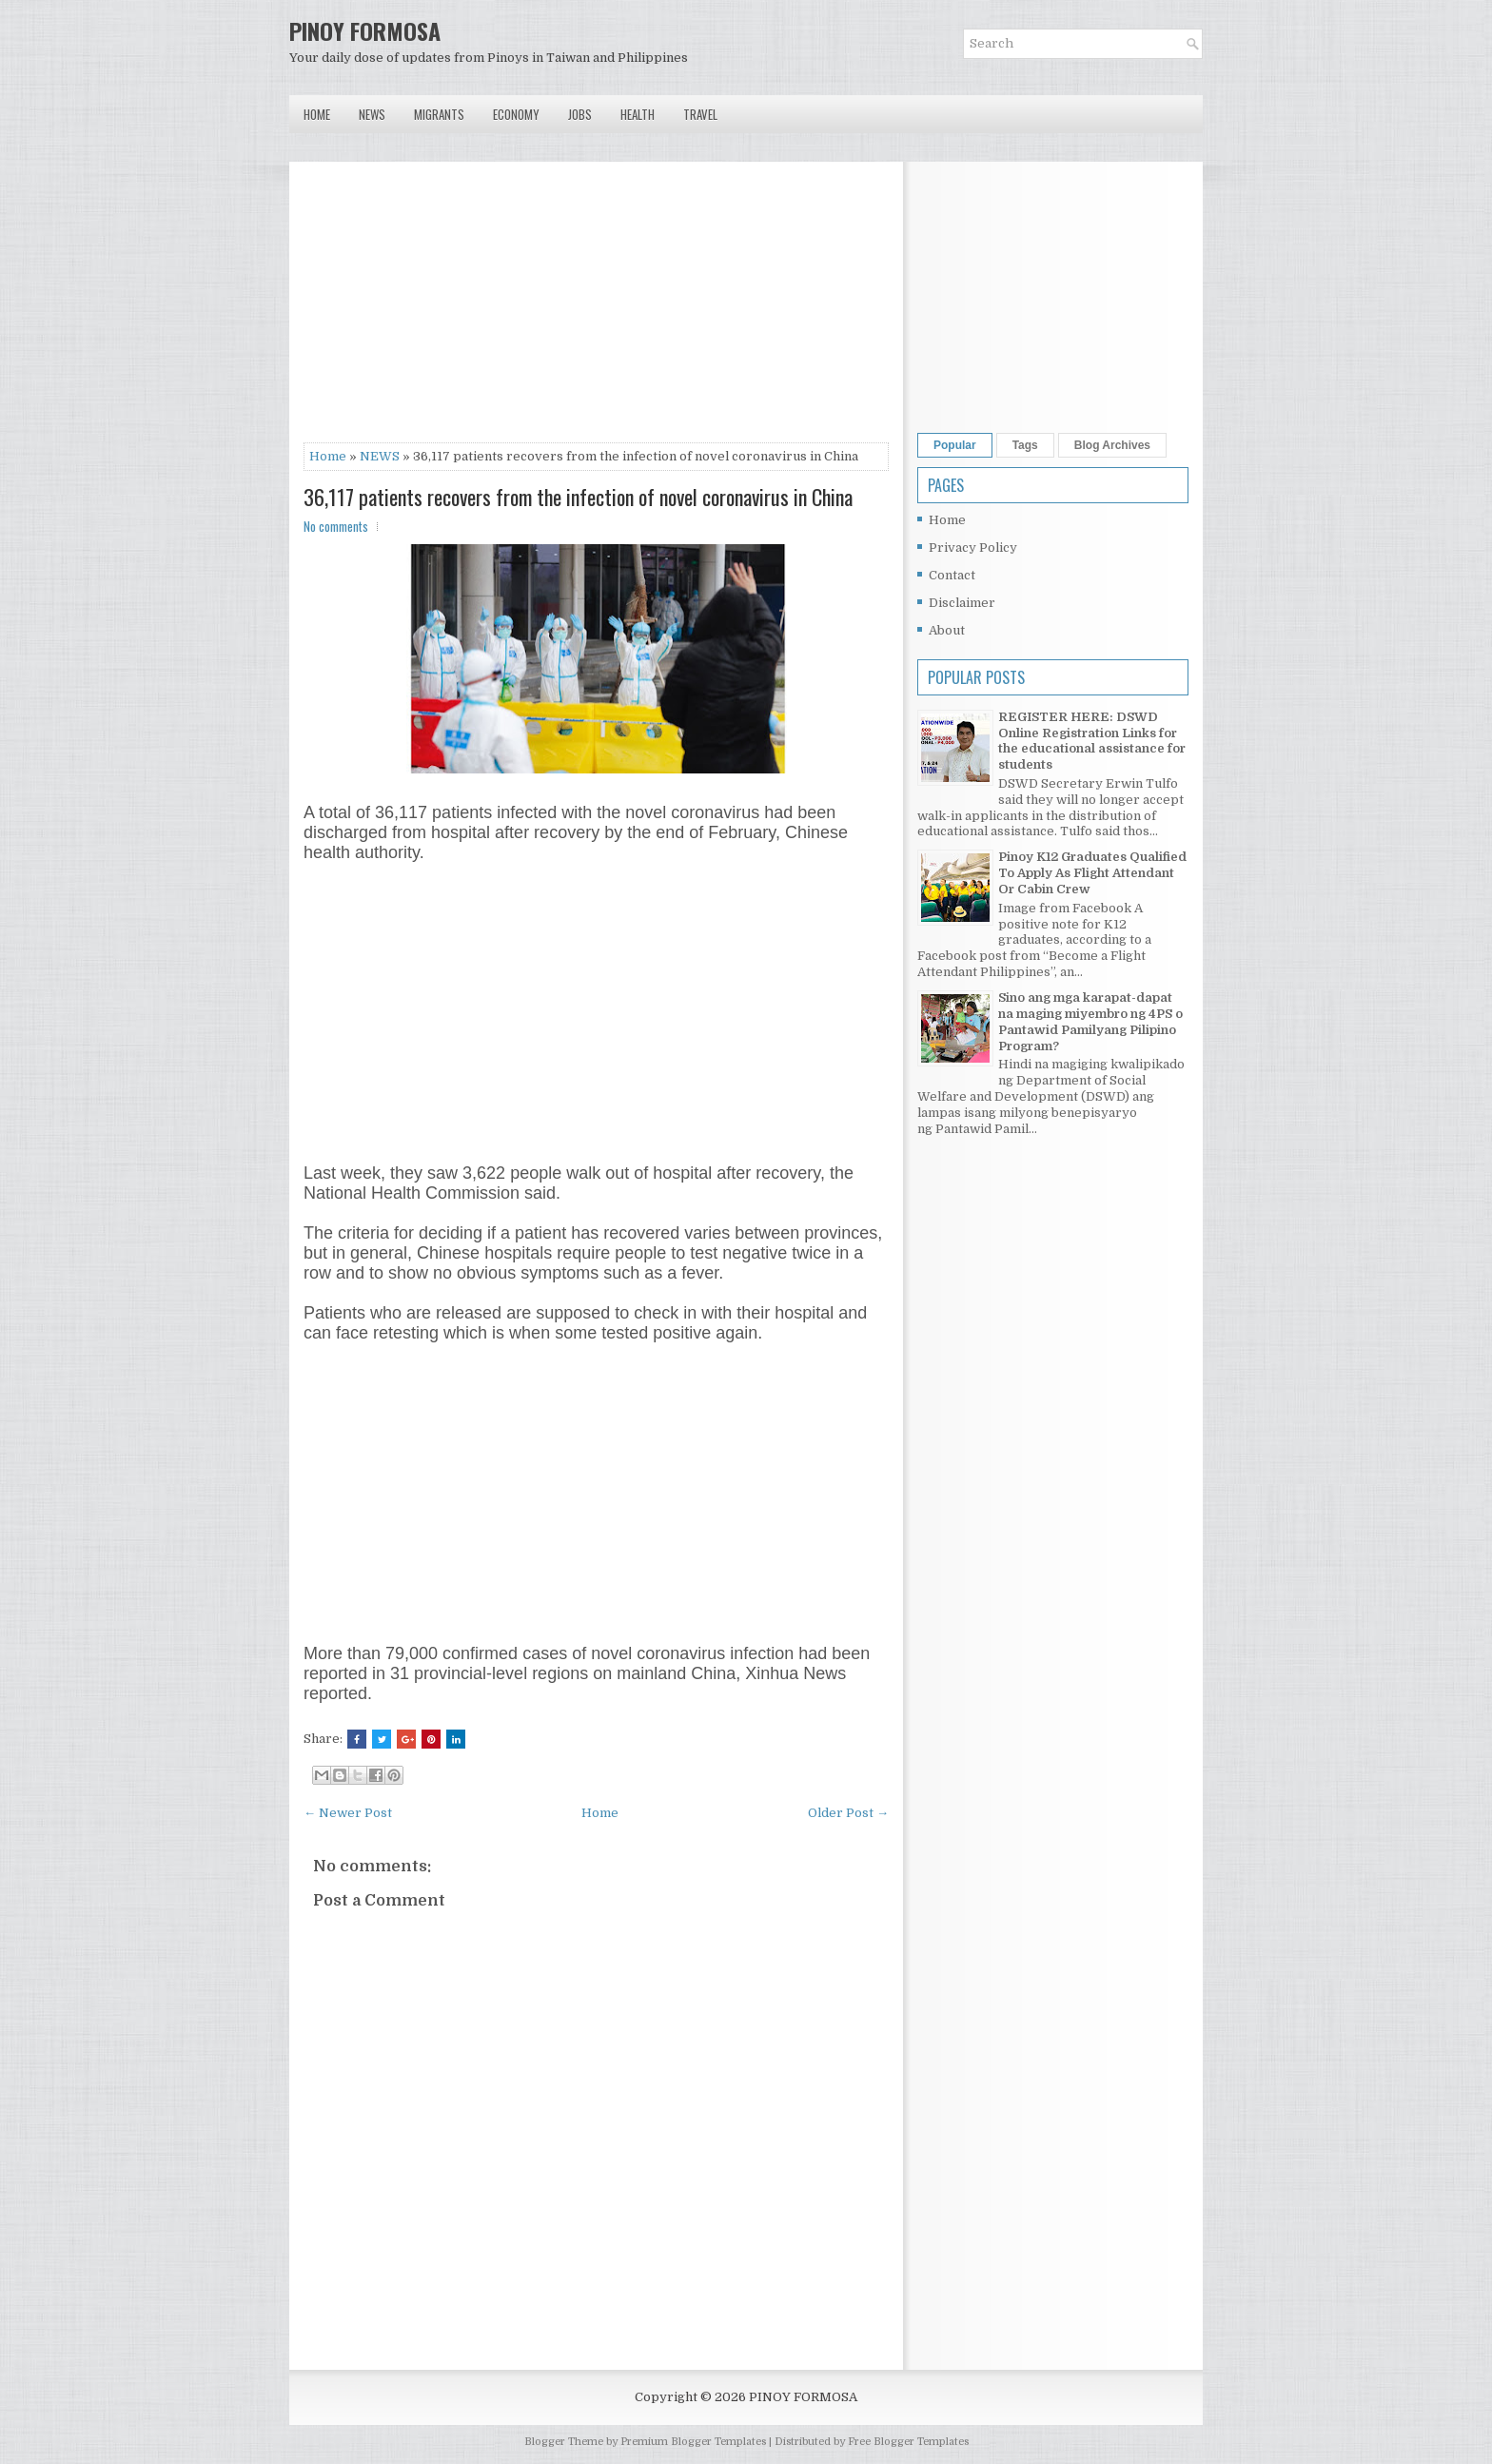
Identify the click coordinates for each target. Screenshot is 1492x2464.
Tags (1025, 445)
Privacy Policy (973, 547)
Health (637, 114)
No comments (336, 526)
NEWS (380, 456)
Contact (952, 575)
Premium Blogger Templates (693, 2441)
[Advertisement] (596, 309)
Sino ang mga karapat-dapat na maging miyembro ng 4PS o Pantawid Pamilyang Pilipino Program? (1090, 1021)
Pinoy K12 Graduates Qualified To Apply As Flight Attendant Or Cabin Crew (1092, 873)
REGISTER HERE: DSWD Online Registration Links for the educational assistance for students (1092, 741)
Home (317, 114)
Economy (516, 114)
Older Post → (848, 1813)
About (947, 630)
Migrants (439, 114)
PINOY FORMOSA (365, 30)
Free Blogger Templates (908, 2441)
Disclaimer (962, 603)
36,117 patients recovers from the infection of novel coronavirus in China (578, 496)
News (372, 114)
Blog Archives (1112, 445)
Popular (954, 445)
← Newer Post (348, 1813)
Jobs (580, 114)
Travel (700, 114)
